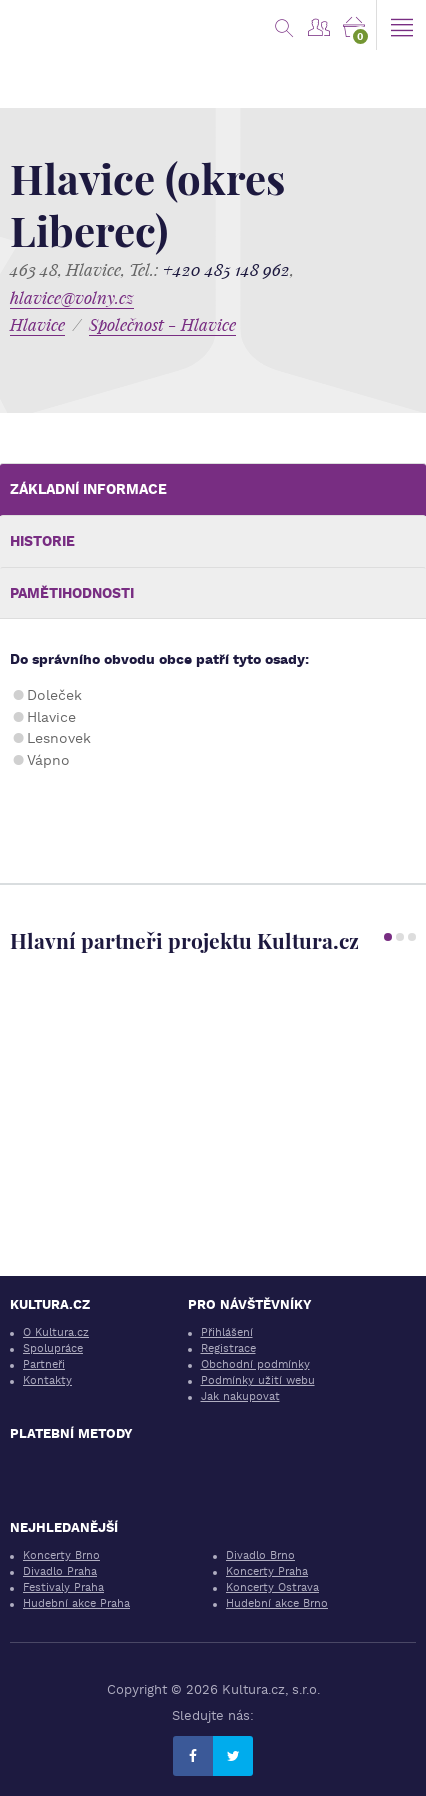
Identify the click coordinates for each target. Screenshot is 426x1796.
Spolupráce (53, 1348)
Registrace (228, 1348)
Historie (42, 541)
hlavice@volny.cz (72, 297)
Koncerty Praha (267, 1571)
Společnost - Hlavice (162, 324)
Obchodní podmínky (255, 1364)
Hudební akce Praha (76, 1603)
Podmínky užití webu (258, 1380)
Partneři (44, 1364)
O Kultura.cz (56, 1332)
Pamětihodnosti (72, 593)
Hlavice (37, 324)
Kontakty (47, 1380)
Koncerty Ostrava (272, 1587)
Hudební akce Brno (277, 1603)
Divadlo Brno (260, 1555)
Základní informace (88, 489)
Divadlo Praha (60, 1571)
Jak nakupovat (240, 1396)
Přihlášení (227, 1332)
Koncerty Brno (61, 1555)
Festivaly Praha (63, 1587)
